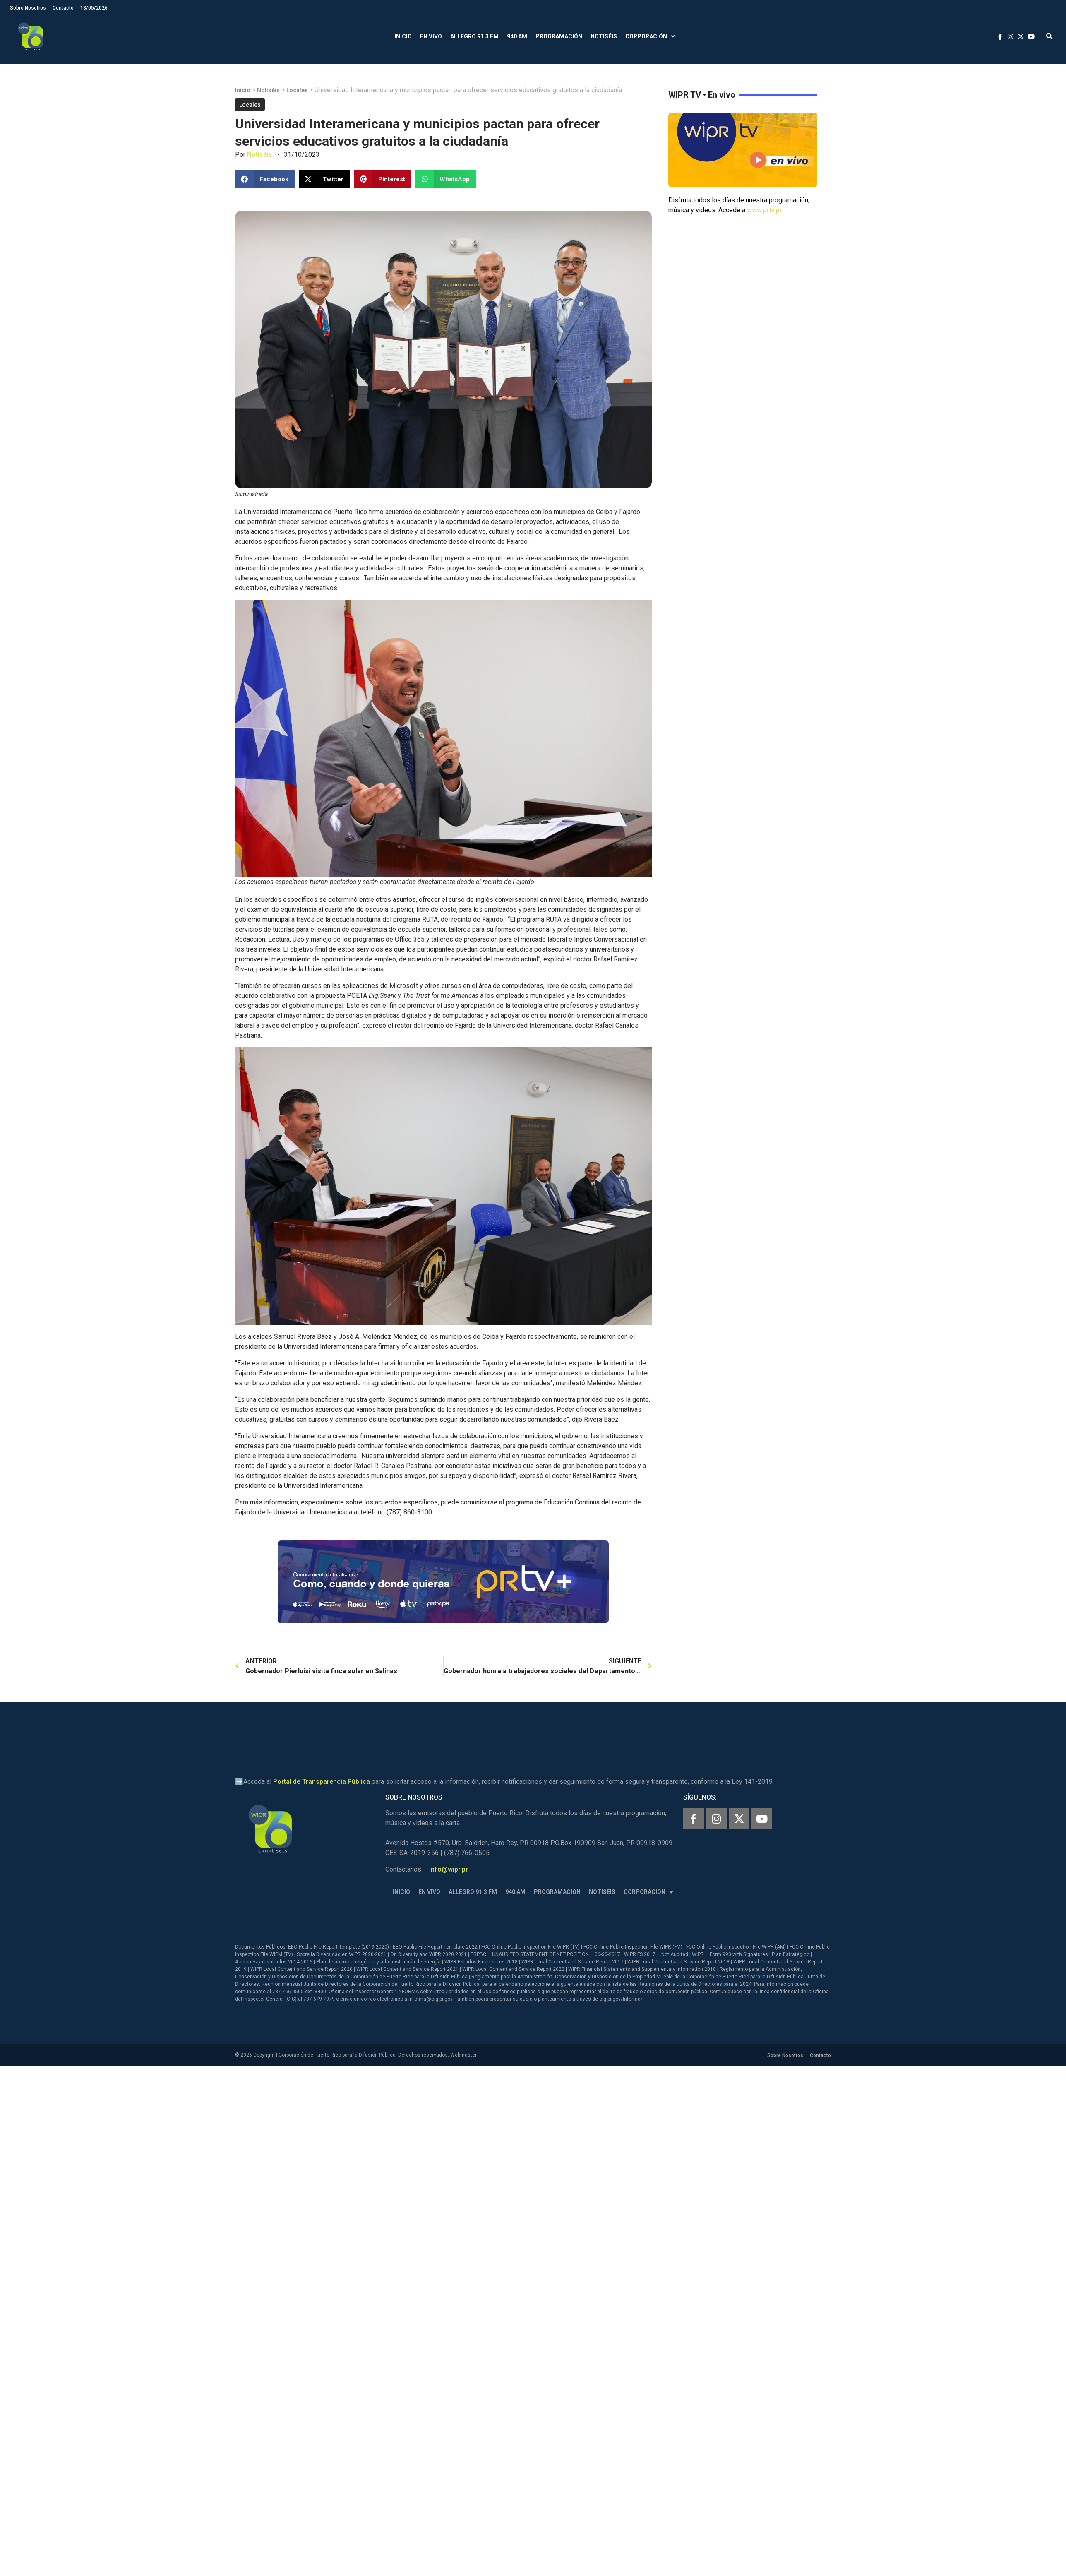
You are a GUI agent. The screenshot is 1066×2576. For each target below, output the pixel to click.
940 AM (517, 36)
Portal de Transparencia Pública (321, 1781)
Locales (297, 90)
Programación (558, 36)
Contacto (63, 8)
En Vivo (431, 36)
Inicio (403, 36)
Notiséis (604, 36)
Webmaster (463, 2055)
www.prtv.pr (764, 210)
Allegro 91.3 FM (474, 36)
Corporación (650, 36)
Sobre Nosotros (28, 8)
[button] (1049, 36)
